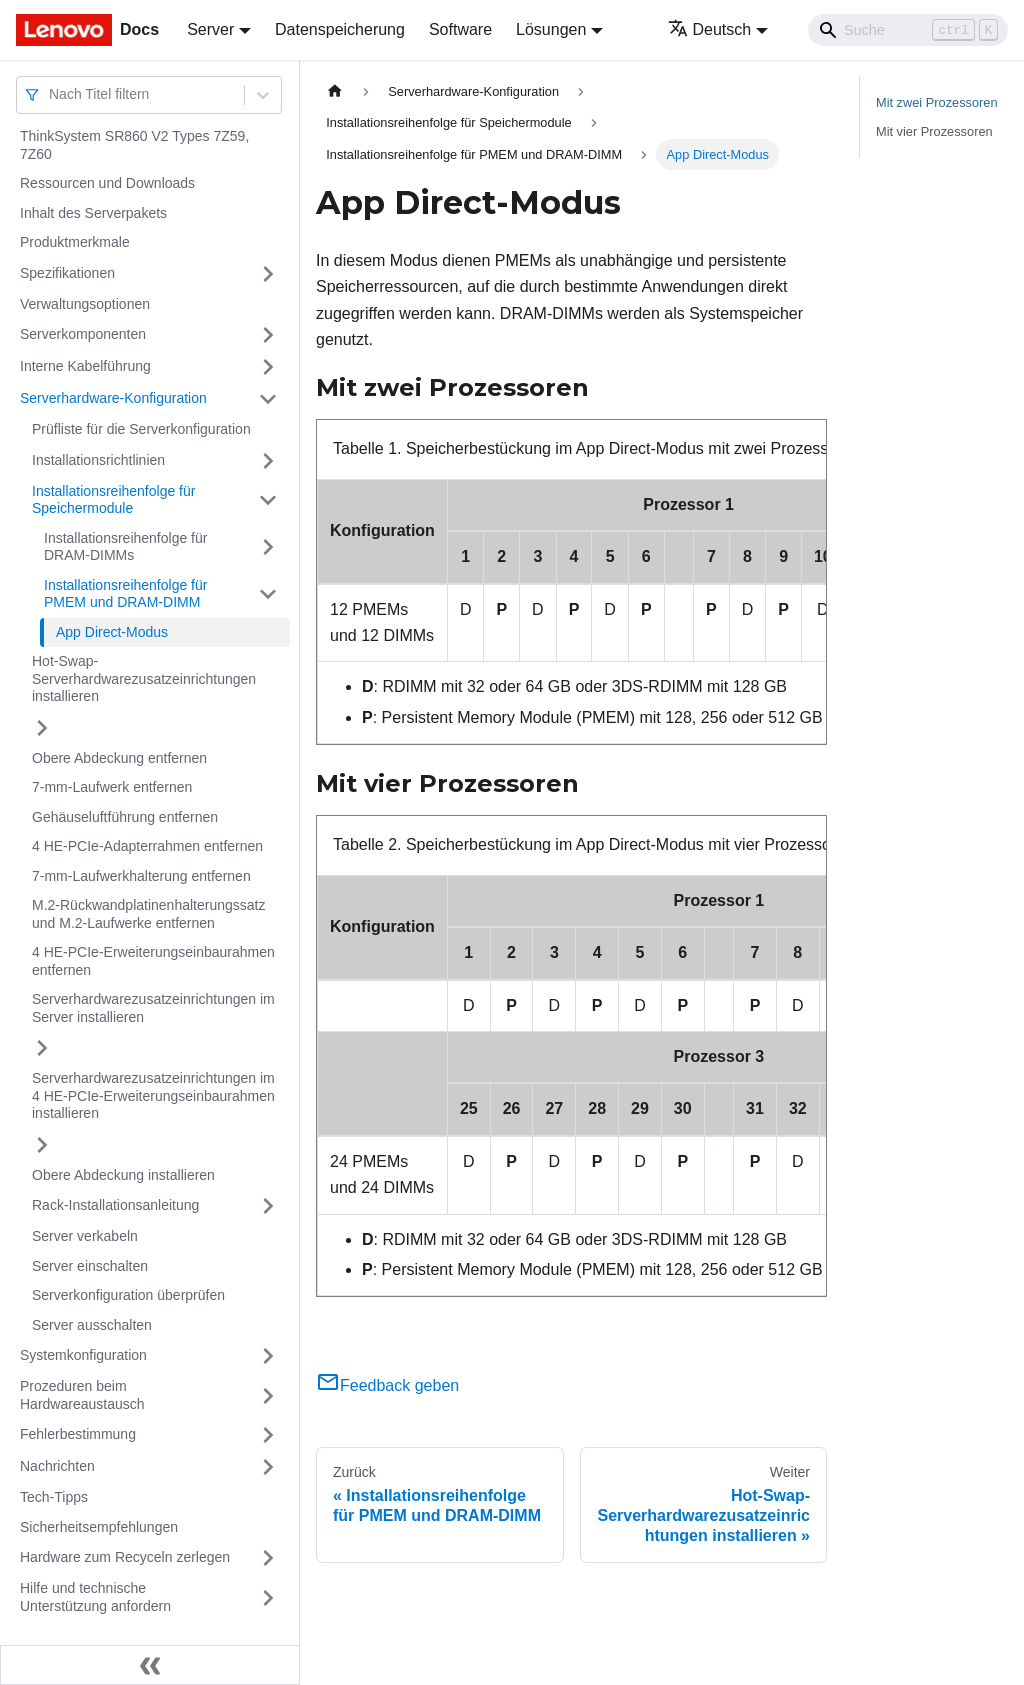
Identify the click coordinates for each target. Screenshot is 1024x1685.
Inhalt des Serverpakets (93, 213)
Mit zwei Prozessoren (937, 102)
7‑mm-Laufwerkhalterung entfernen (141, 876)
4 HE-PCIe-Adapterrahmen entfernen (147, 846)
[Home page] (335, 91)
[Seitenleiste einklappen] (150, 1665)
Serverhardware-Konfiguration (113, 398)
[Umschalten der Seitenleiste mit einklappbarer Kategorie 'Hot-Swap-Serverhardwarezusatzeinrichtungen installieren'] (42, 728)
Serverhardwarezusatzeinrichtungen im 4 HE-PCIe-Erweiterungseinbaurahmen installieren (153, 1095)
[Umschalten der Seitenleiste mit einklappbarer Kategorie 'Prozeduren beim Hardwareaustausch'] (268, 1395)
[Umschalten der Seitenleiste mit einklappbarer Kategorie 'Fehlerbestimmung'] (268, 1435)
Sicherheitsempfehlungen (99, 1527)
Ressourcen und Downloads (107, 183)
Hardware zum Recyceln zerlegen (125, 1557)
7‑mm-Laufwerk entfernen (112, 787)
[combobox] (51, 94)
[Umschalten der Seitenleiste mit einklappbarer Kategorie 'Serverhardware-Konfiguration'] (268, 399)
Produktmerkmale (75, 242)
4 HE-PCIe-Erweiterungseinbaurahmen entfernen (153, 961)
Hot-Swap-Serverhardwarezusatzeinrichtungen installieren (144, 678)
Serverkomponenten (83, 334)
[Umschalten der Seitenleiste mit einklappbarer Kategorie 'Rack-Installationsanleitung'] (268, 1206)
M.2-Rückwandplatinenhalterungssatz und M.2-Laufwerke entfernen (148, 914)
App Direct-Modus (112, 632)
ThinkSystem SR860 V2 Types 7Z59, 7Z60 (134, 145)
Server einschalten (90, 1266)
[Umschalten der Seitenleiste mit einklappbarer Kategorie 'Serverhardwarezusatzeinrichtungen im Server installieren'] (42, 1048)
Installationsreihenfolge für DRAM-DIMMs (125, 547)
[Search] (908, 30)
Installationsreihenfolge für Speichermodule (113, 500)
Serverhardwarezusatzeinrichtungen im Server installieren (153, 1008)
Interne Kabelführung (85, 366)
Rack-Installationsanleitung (115, 1205)
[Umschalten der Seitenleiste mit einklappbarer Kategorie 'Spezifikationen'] (268, 274)
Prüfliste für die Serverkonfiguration (141, 429)
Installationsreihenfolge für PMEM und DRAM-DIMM (125, 594)
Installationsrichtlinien (98, 460)
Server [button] (210, 29)
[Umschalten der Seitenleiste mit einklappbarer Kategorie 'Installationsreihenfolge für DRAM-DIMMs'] (268, 547)
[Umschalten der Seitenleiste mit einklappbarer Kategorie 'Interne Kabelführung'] (268, 367)
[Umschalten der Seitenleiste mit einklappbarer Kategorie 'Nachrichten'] (268, 1467)
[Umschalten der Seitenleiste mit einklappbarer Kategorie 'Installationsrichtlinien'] (268, 461)
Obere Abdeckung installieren (123, 1175)
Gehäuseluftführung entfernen (125, 817)
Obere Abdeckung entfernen (119, 758)
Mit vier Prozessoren (934, 131)
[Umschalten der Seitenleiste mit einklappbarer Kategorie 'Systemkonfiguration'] (268, 1356)
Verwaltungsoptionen (85, 304)
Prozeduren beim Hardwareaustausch (82, 1395)
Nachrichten (57, 1466)
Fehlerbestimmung (78, 1434)
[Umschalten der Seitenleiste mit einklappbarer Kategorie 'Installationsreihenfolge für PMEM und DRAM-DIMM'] (268, 594)
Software (460, 29)
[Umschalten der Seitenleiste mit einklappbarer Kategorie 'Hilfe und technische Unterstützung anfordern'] (268, 1597)
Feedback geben (387, 1385)
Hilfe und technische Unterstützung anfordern (95, 1597)
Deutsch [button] (710, 29)
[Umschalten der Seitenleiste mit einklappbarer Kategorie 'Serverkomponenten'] (268, 335)
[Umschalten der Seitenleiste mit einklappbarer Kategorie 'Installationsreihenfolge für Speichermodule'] (268, 500)
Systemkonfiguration (83, 1355)
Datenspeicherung (340, 29)
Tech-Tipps (54, 1497)
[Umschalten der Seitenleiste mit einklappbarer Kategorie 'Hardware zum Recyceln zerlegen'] (268, 1558)
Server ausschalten (92, 1325)
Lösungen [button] (551, 29)
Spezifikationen (67, 273)
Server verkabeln (85, 1236)
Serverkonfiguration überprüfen (128, 1295)
